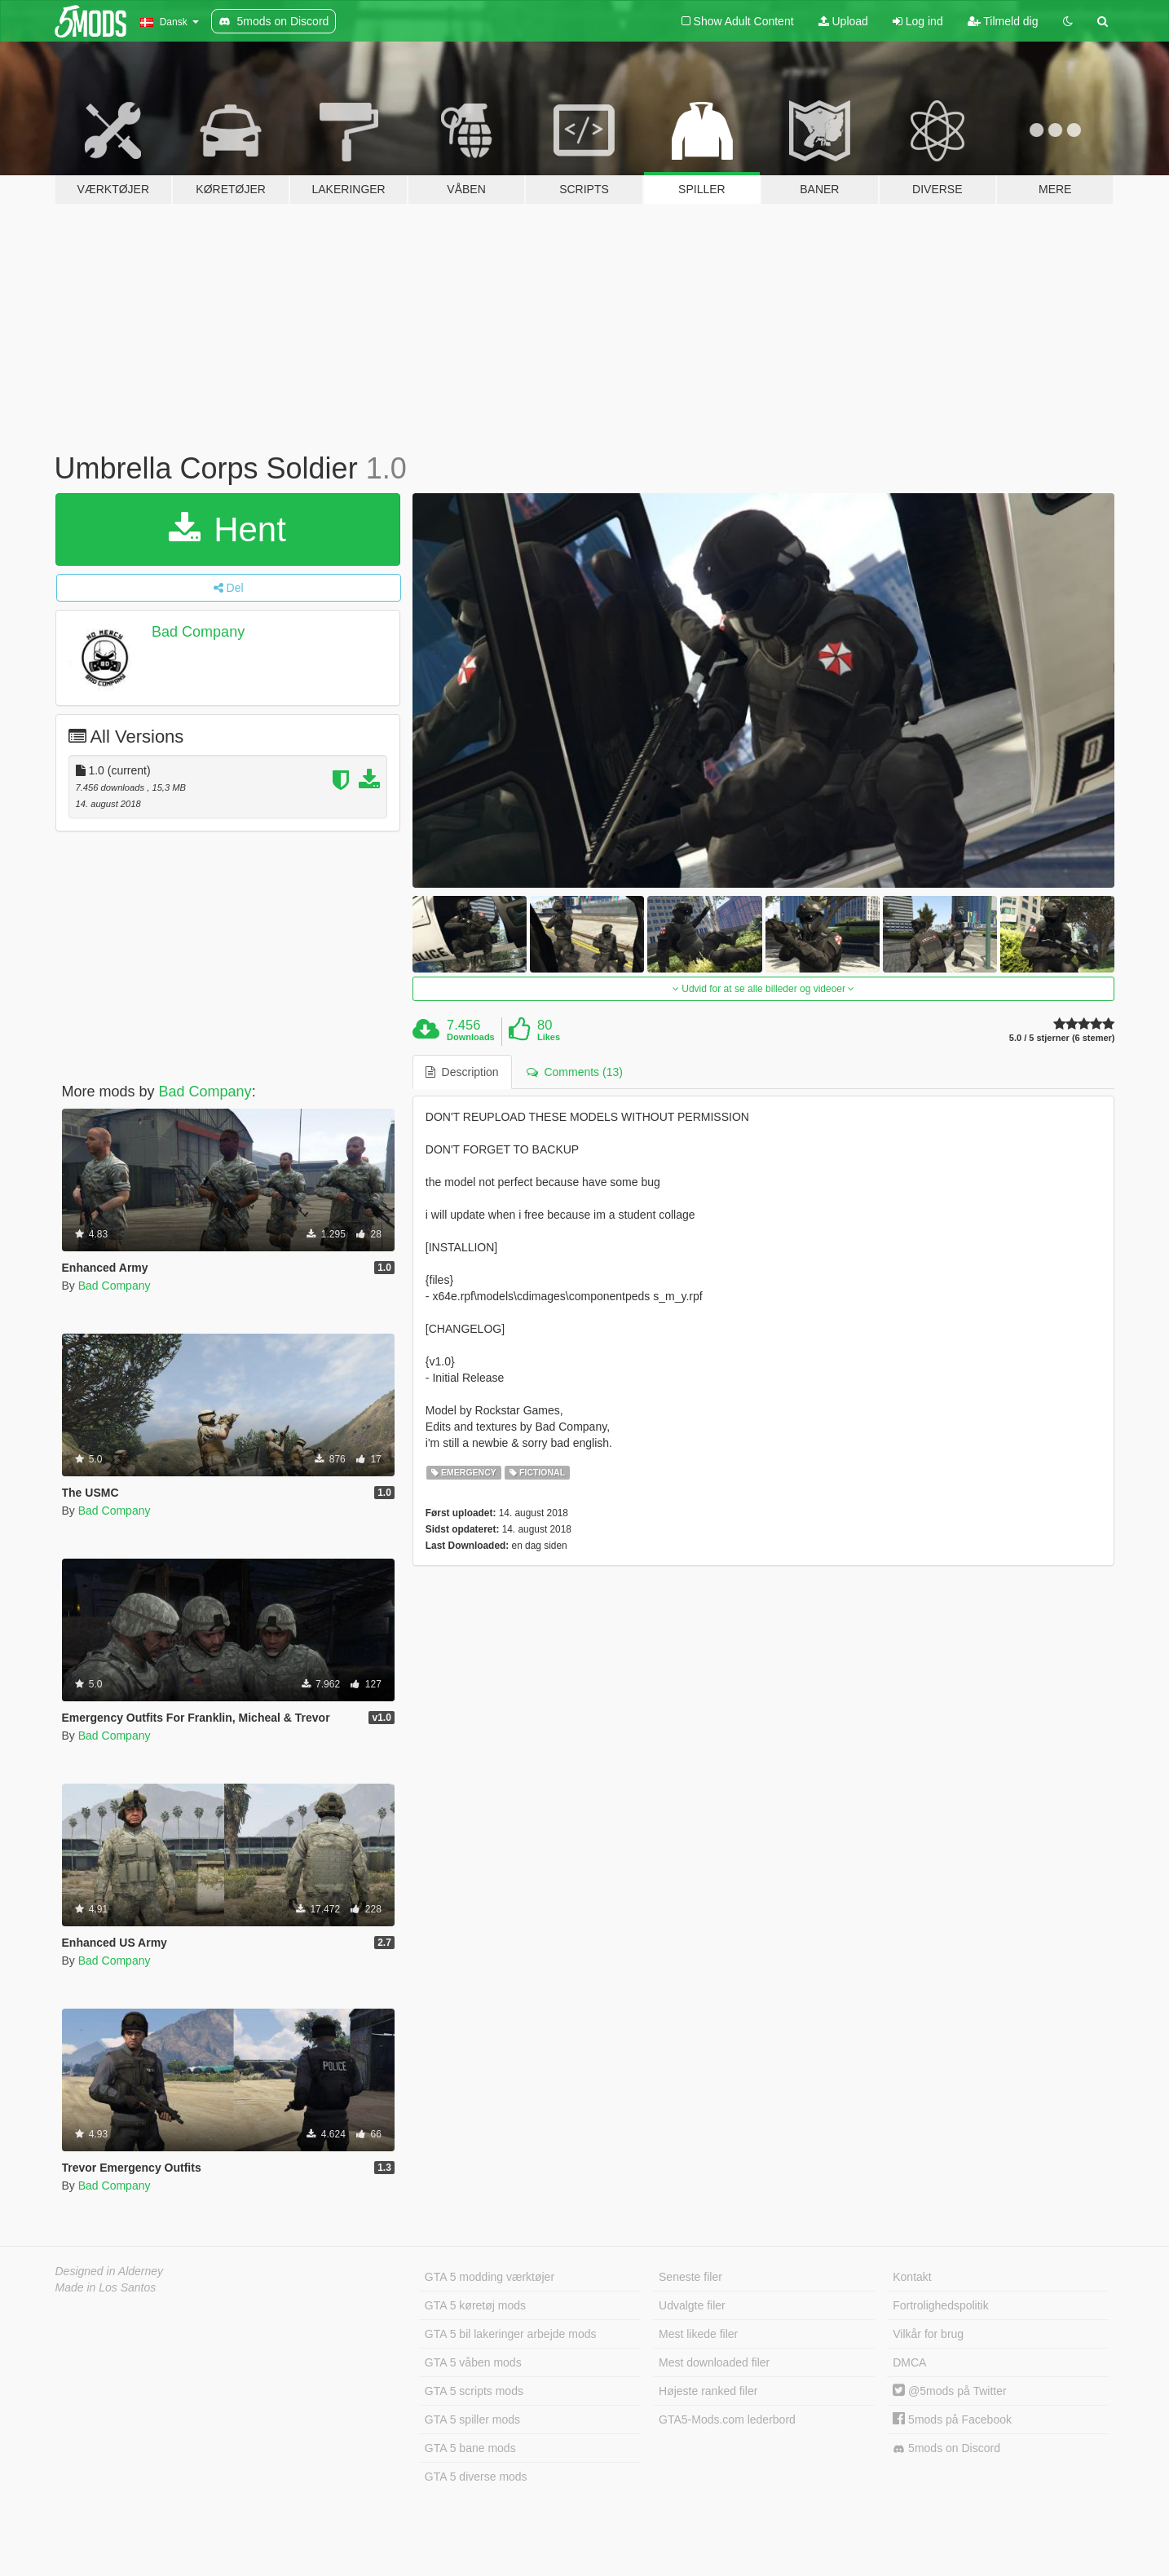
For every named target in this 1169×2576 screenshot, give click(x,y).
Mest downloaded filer (714, 2362)
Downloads (471, 1037)
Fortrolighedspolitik (941, 2305)
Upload (843, 21)
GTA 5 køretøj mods (475, 2305)
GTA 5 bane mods (470, 2448)
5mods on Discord (946, 2448)
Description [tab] (462, 1071)
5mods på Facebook (952, 2419)
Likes (548, 1037)
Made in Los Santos (106, 2287)
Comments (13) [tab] (575, 1071)
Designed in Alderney (109, 2271)
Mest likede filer (698, 2333)
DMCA (909, 2362)
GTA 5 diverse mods (476, 2476)
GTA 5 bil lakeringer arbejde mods (511, 2333)
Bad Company (198, 632)
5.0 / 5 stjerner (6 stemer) (1062, 1038)
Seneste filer (690, 2276)
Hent (227, 529)
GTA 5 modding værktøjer (489, 2276)
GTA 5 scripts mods (474, 2390)
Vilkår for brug (928, 2333)
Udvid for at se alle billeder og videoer (763, 989)
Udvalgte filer (692, 2305)
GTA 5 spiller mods (472, 2419)
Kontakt (912, 2276)
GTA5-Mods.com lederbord (727, 2419)
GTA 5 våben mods (473, 2362)
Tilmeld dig (1003, 21)
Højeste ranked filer (708, 2390)
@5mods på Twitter (949, 2391)
